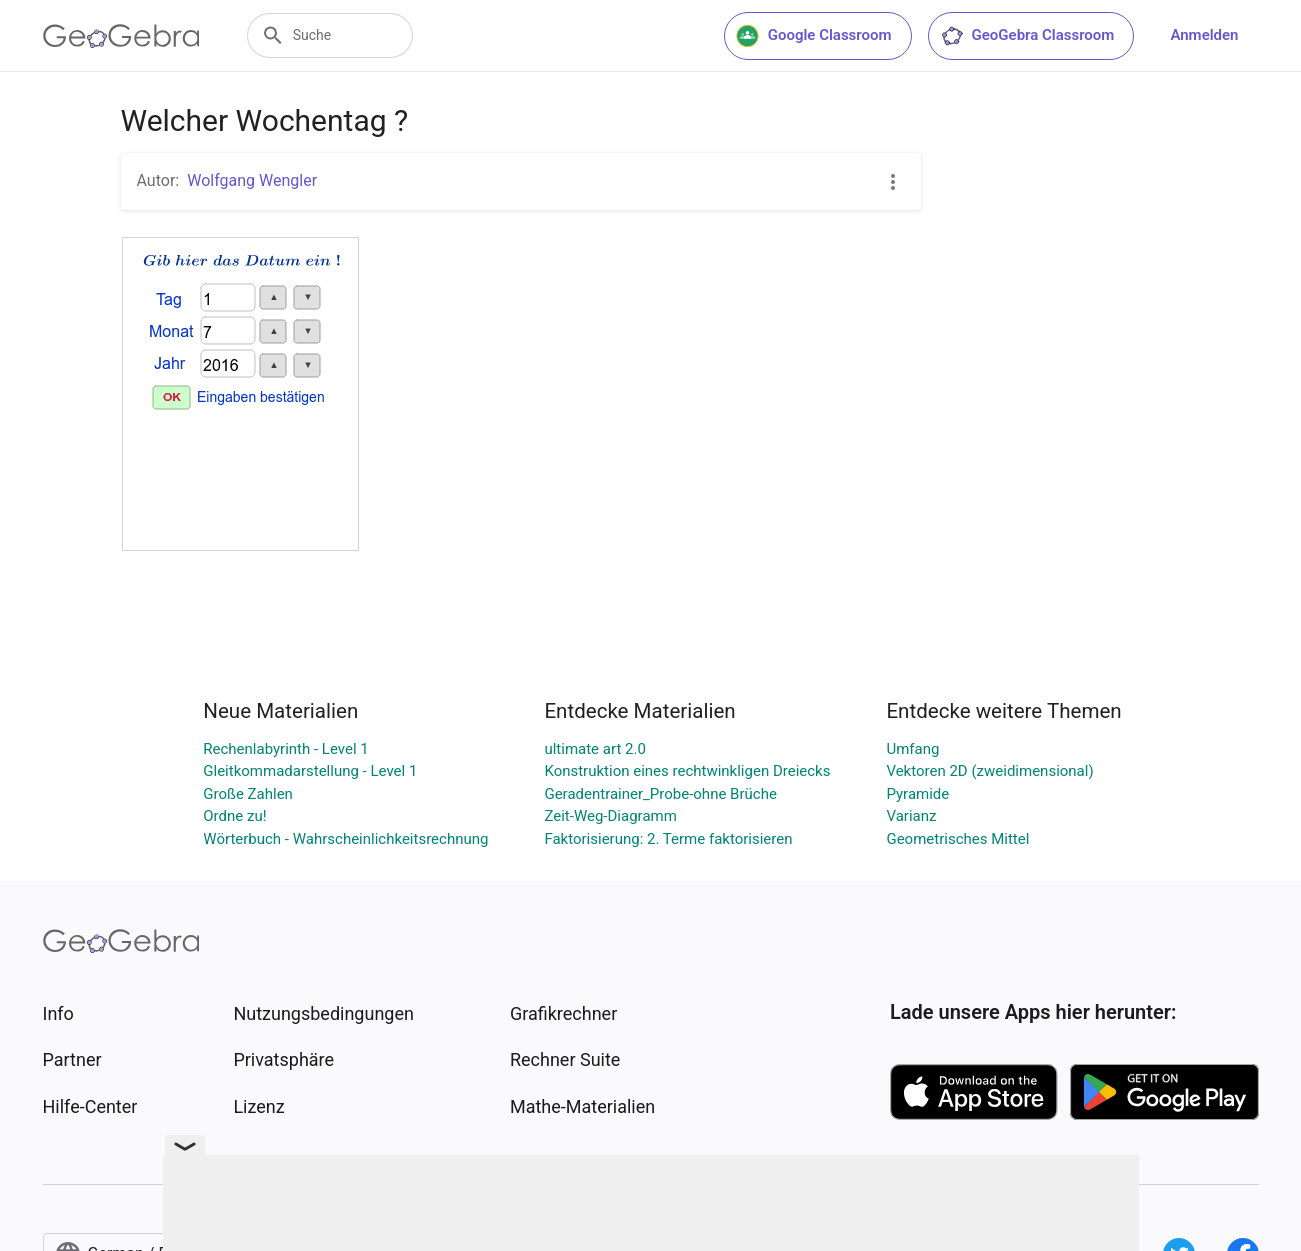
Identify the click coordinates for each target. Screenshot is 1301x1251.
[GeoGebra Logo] (121, 36)
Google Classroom (814, 36)
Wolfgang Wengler (252, 180)
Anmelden (1204, 35)
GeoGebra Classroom (1027, 36)
